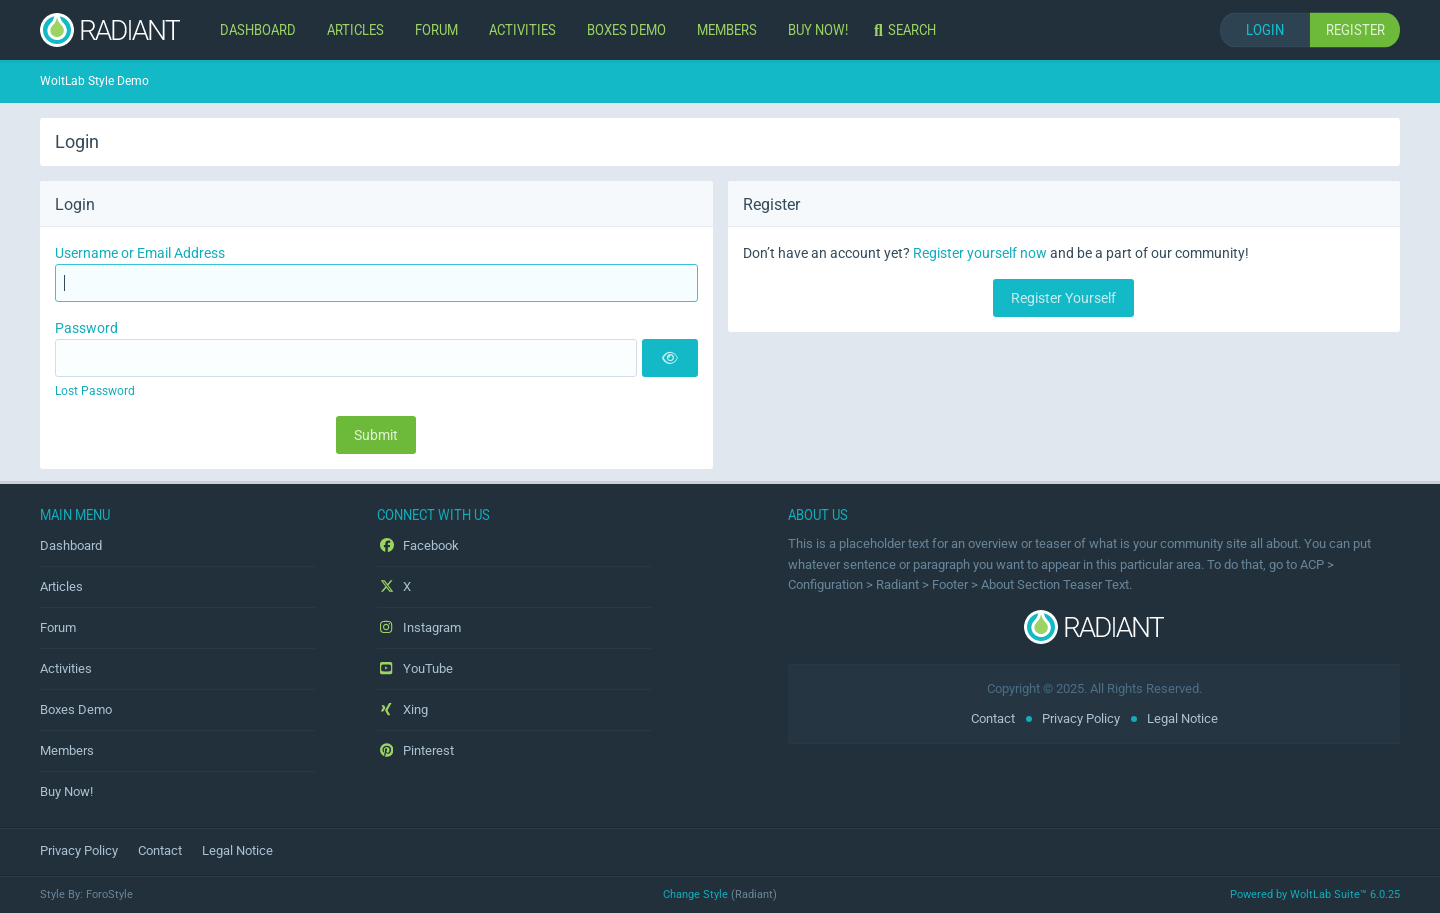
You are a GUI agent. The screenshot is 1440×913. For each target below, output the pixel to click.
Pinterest (415, 750)
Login (1265, 29)
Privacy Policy (1081, 718)
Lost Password (95, 391)
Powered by (1315, 894)
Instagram (419, 627)
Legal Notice (1182, 718)
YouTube (415, 668)
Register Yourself (1063, 298)
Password (86, 328)
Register (1355, 29)
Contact (993, 718)
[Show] (670, 358)
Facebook (418, 545)
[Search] (907, 30)
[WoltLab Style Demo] (110, 30)
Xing (402, 709)
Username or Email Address (140, 253)
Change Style (695, 894)
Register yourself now (980, 253)
